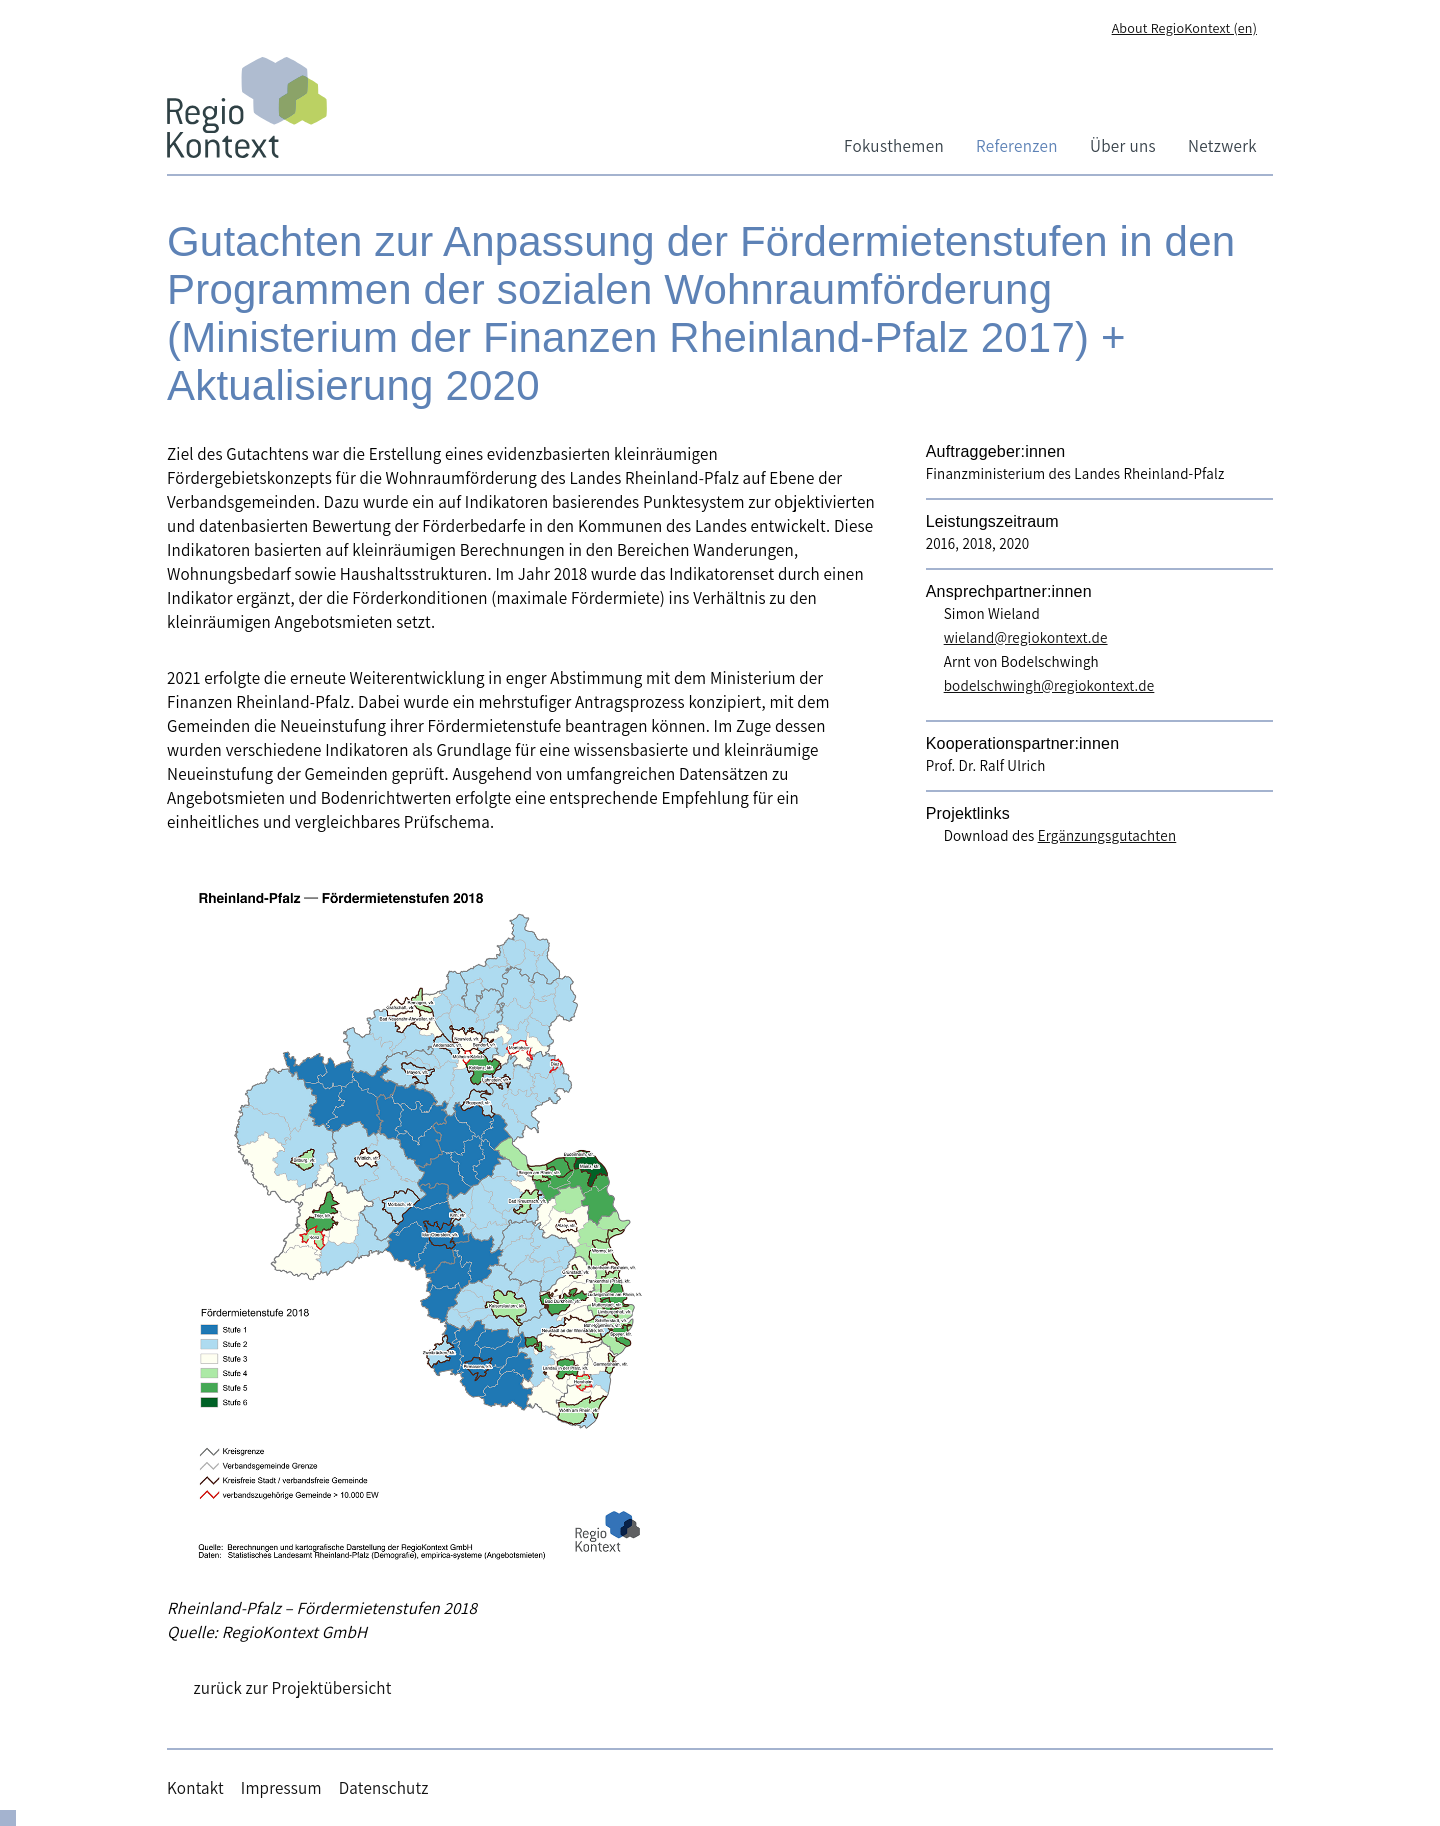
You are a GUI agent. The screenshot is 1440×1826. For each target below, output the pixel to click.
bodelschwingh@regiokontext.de (1049, 685)
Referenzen (1017, 146)
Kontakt (195, 1788)
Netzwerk (1222, 146)
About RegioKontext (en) (1184, 28)
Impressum (281, 1788)
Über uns (1123, 146)
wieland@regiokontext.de (1026, 637)
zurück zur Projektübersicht (293, 1688)
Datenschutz (384, 1788)
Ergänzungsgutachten (1107, 835)
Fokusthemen (894, 146)
